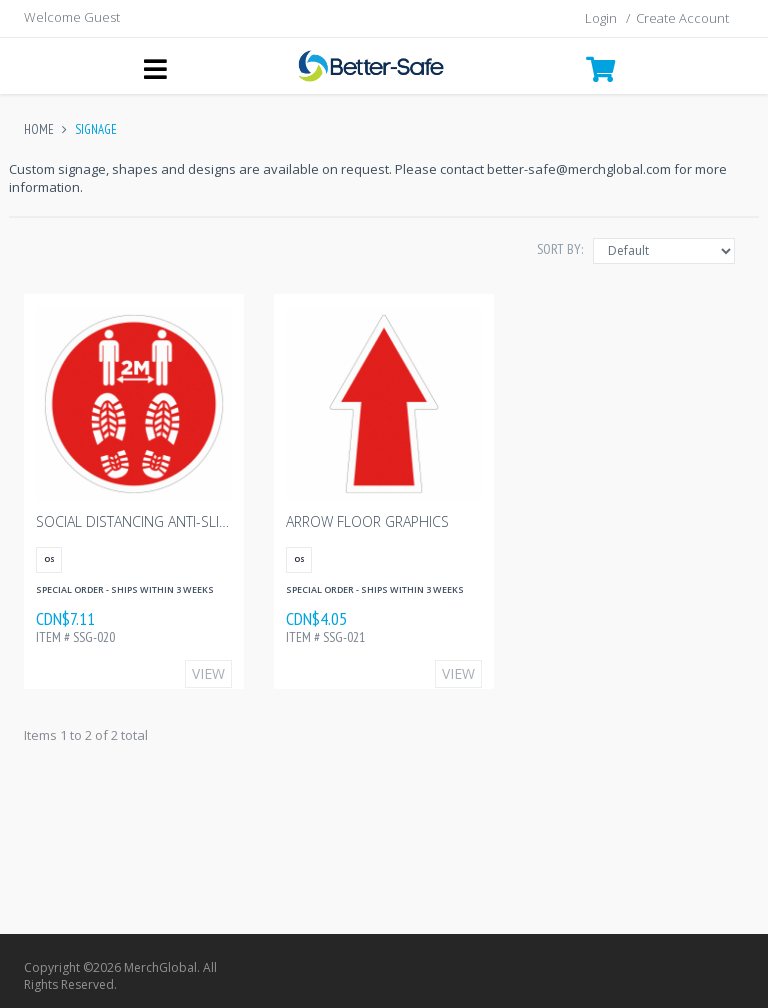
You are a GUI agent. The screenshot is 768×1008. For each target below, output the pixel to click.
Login (601, 18)
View (208, 673)
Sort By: (560, 249)
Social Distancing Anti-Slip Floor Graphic (185, 521)
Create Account (682, 18)
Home (39, 129)
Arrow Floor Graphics (367, 521)
